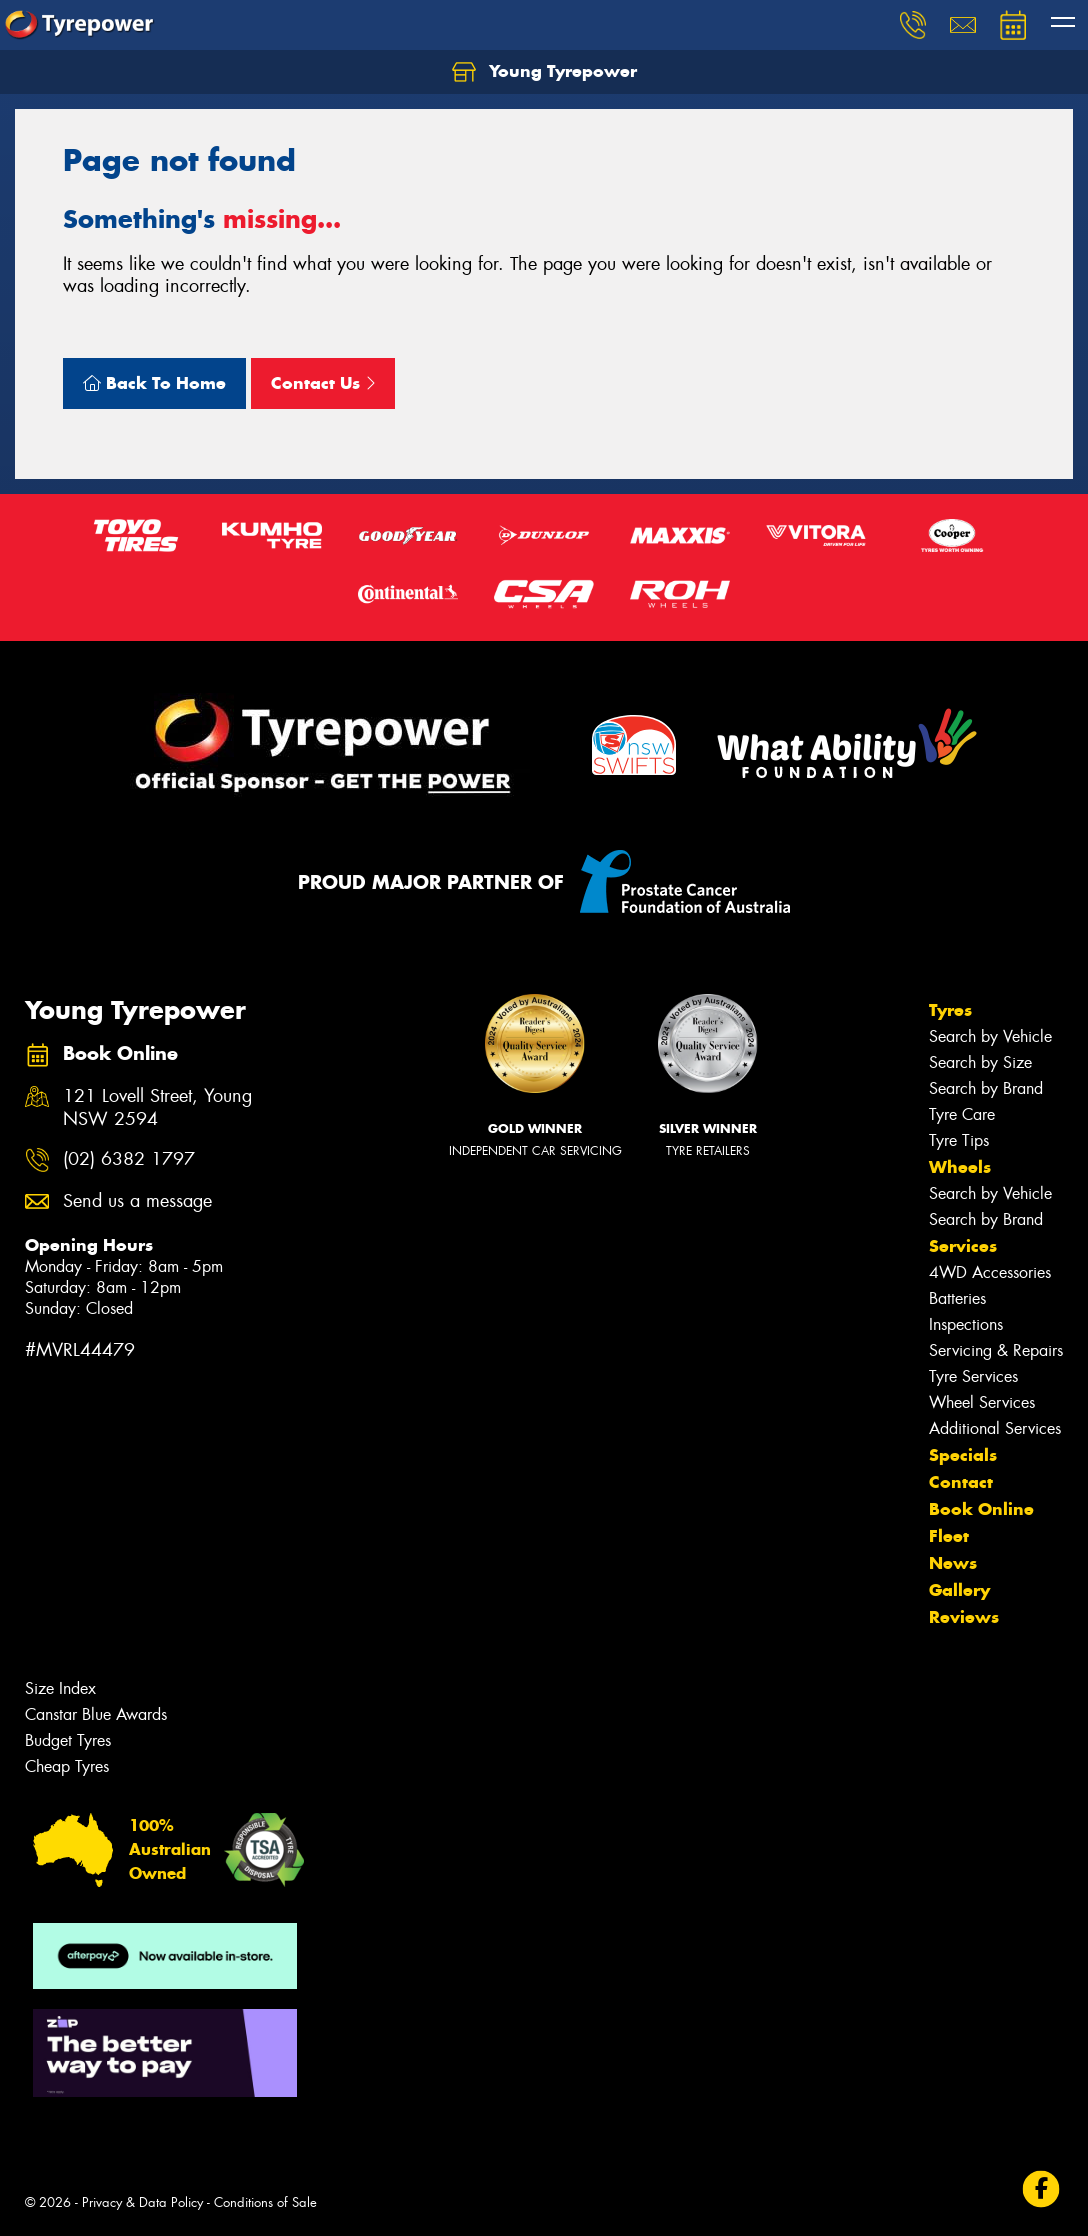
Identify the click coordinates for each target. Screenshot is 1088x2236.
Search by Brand (986, 1088)
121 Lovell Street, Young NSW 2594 (157, 1108)
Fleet (949, 1536)
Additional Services (995, 1428)
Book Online (981, 1509)
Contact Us (323, 383)
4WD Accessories (990, 1272)
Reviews (964, 1617)
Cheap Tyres (67, 1766)
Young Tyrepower (544, 72)
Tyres (950, 1010)
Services (963, 1246)
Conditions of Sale (265, 2202)
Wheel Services (982, 1402)
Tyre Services (973, 1376)
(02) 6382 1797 (129, 1159)
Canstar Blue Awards (96, 1714)
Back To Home (154, 383)
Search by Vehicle (990, 1036)
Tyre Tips (959, 1140)
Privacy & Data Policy (142, 2202)
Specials (963, 1455)
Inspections (966, 1324)
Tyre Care (962, 1114)
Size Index (60, 1688)
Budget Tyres (68, 1740)
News (953, 1563)
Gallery (959, 1590)
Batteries (957, 1298)
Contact (961, 1482)
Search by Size (980, 1062)
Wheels (960, 1167)
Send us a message (137, 1201)
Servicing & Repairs (996, 1350)
